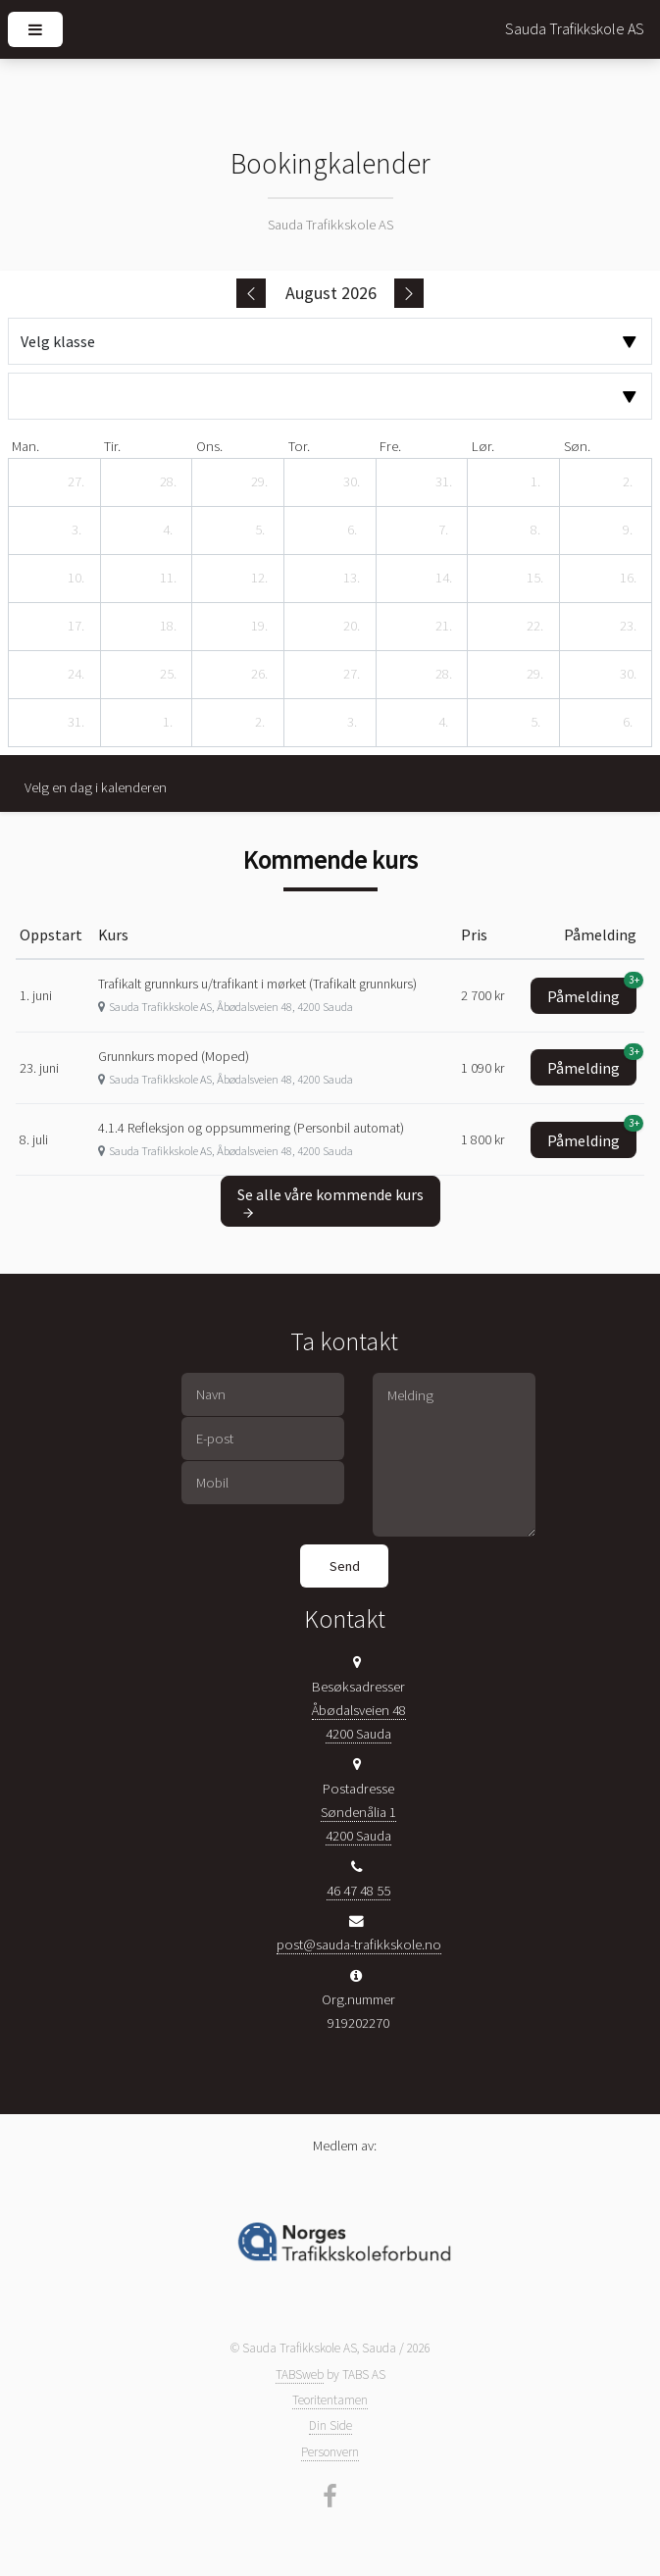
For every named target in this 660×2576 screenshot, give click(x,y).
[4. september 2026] (443, 722)
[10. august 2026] (76, 578)
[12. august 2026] (259, 578)
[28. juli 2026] (167, 482)
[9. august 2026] (627, 530)
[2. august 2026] (627, 482)
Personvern (330, 2452)
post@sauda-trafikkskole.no (359, 1944)
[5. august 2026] (259, 530)
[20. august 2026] (352, 626)
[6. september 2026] (627, 722)
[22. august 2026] (535, 626)
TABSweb (300, 2374)
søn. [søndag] (577, 446)
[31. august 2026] (76, 722)
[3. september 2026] (352, 722)
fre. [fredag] (390, 446)
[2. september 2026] (259, 722)
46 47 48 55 (358, 1890)
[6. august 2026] (352, 530)
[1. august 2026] (535, 482)
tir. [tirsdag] (112, 446)
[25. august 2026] (167, 674)
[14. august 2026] (443, 578)
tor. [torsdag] (299, 446)
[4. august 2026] (167, 530)
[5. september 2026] (535, 722)
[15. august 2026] (535, 578)
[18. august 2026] (167, 626)
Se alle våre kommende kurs (330, 1202)
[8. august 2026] (535, 530)
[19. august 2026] (259, 626)
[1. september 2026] (167, 722)
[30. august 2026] (627, 674)
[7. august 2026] (443, 530)
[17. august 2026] (76, 626)
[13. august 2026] (352, 578)
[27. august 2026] (352, 674)
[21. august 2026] (443, 626)
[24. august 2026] (76, 674)
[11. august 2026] (167, 578)
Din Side (330, 2425)
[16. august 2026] (627, 578)
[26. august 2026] (259, 674)
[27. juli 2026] (76, 482)
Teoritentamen (330, 2400)
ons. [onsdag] (209, 446)
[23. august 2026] (627, 626)
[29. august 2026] (535, 674)
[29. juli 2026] (259, 482)
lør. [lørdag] (483, 446)
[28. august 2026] (443, 674)
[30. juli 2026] (352, 482)
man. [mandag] (25, 446)
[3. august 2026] (76, 530)
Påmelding (591, 992)
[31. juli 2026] (443, 482)
